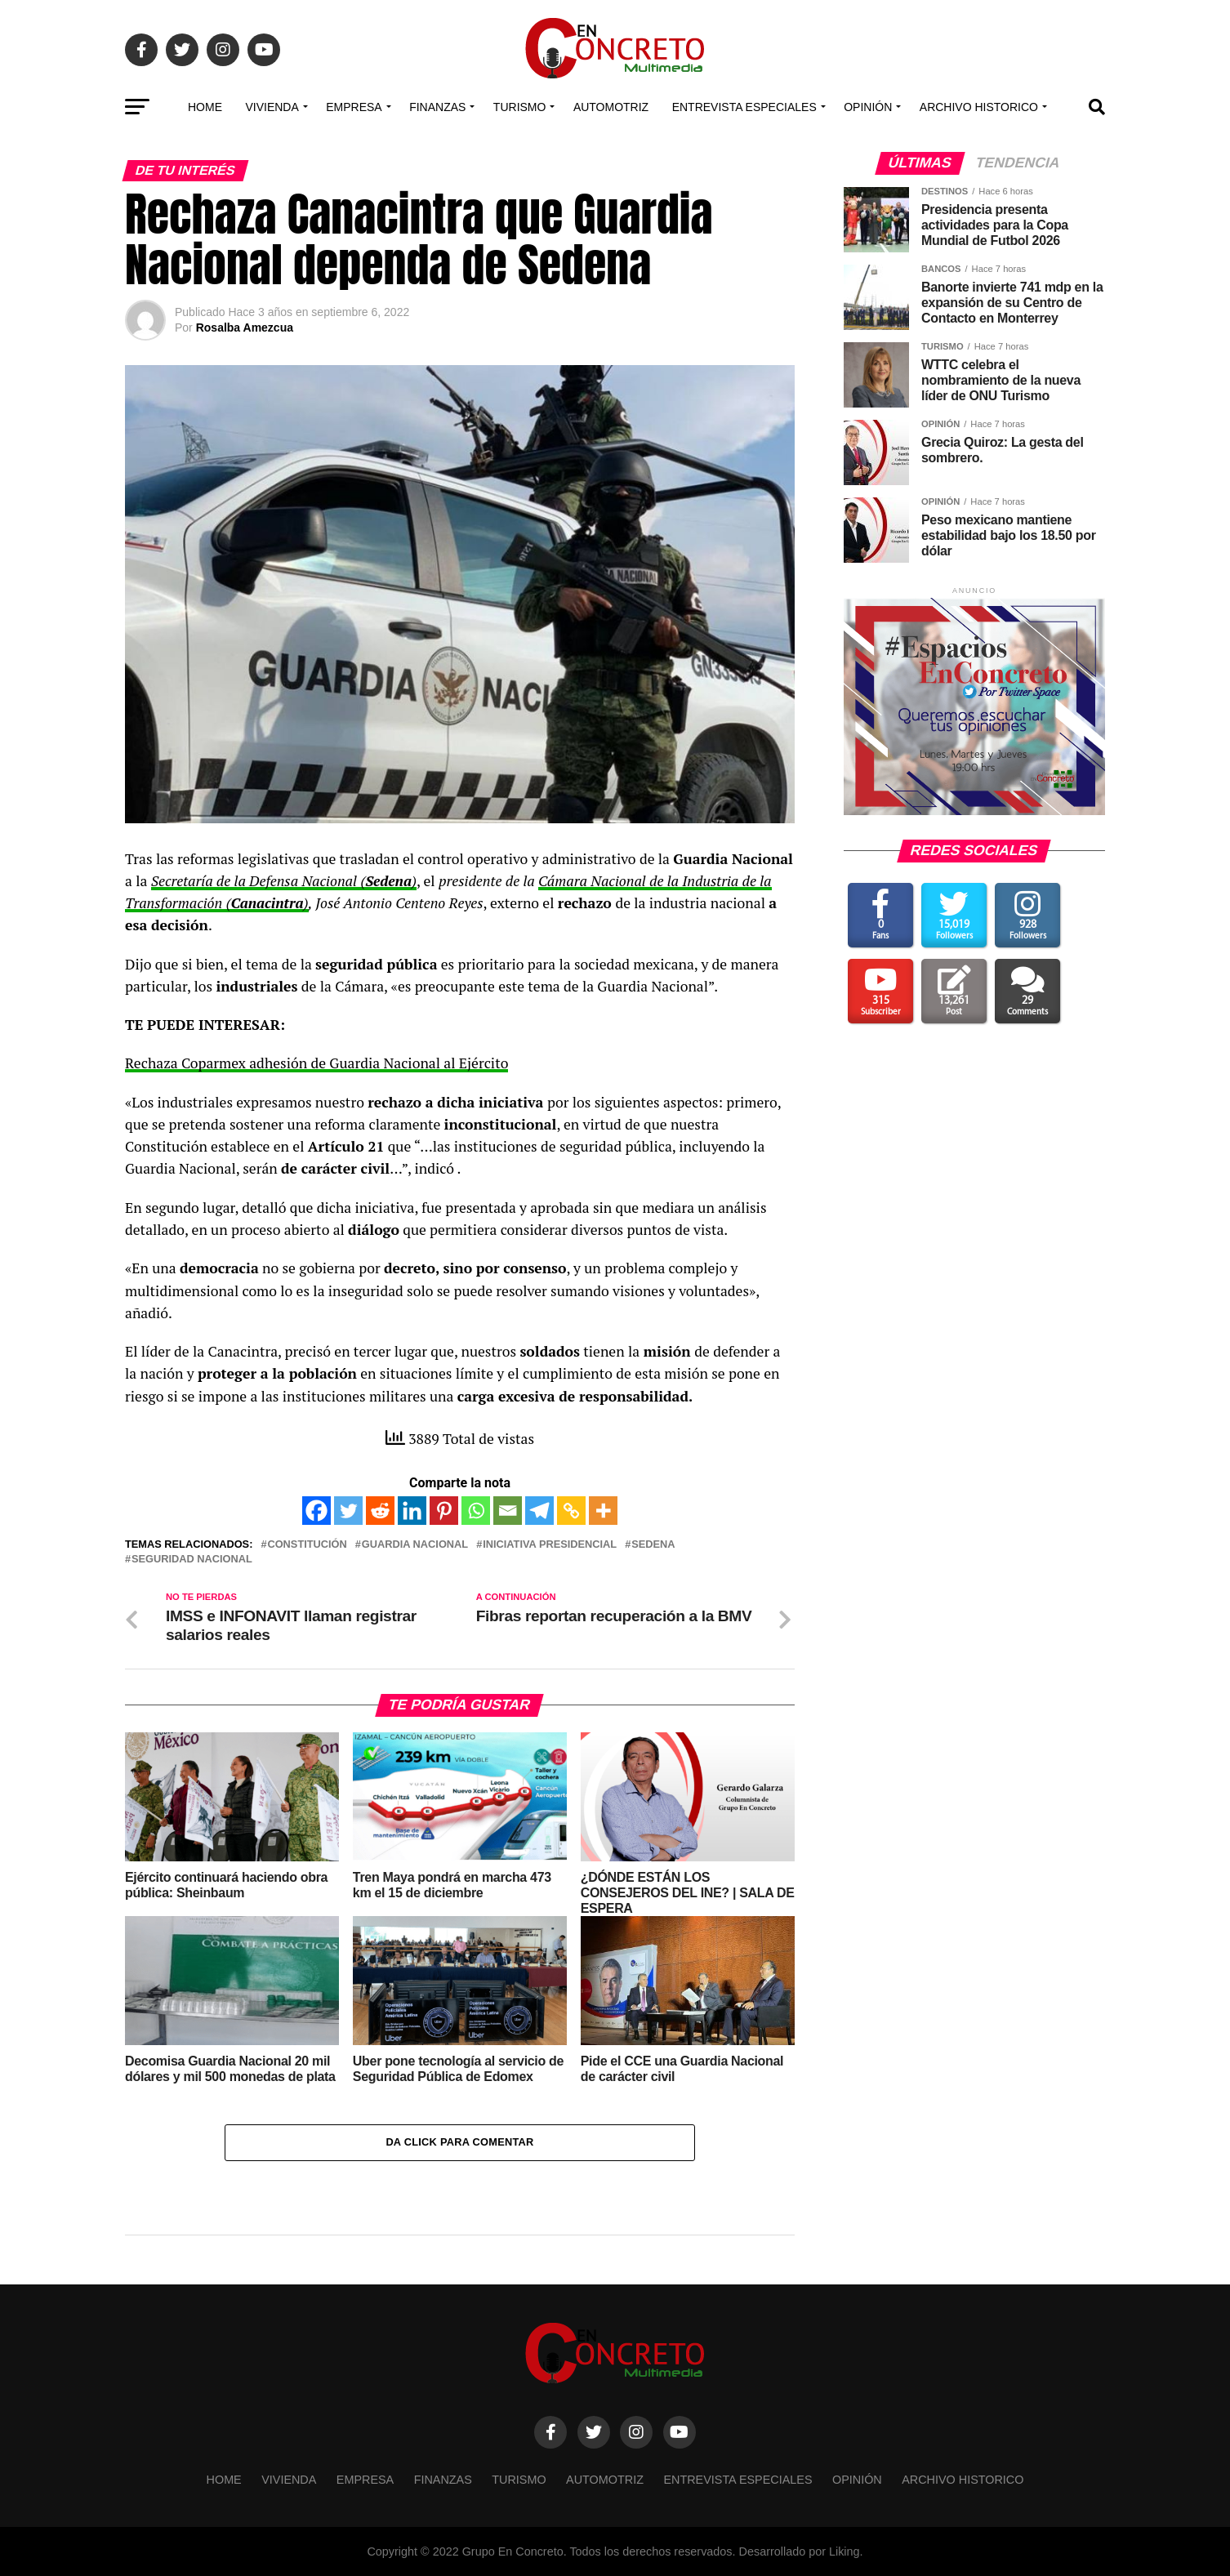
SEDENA (653, 1545)
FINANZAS (437, 107)
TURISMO (519, 107)
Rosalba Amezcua (244, 327)
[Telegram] (539, 1510)
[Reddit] (380, 1510)
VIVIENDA (271, 107)
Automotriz (610, 107)
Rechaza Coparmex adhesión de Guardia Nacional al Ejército (316, 1063)
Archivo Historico (979, 107)
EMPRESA (353, 107)
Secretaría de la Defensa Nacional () (284, 880)
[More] (603, 1510)
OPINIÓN (868, 107)
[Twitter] (348, 1510)
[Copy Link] (571, 1510)
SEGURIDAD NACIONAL (191, 1559)
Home (205, 107)
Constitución (306, 1545)
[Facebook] (316, 1510)
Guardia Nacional (415, 1545)
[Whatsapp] (475, 1510)
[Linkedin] (412, 1510)
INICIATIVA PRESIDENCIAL (550, 1545)
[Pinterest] (444, 1510)
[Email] (507, 1510)
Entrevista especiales (744, 107)
